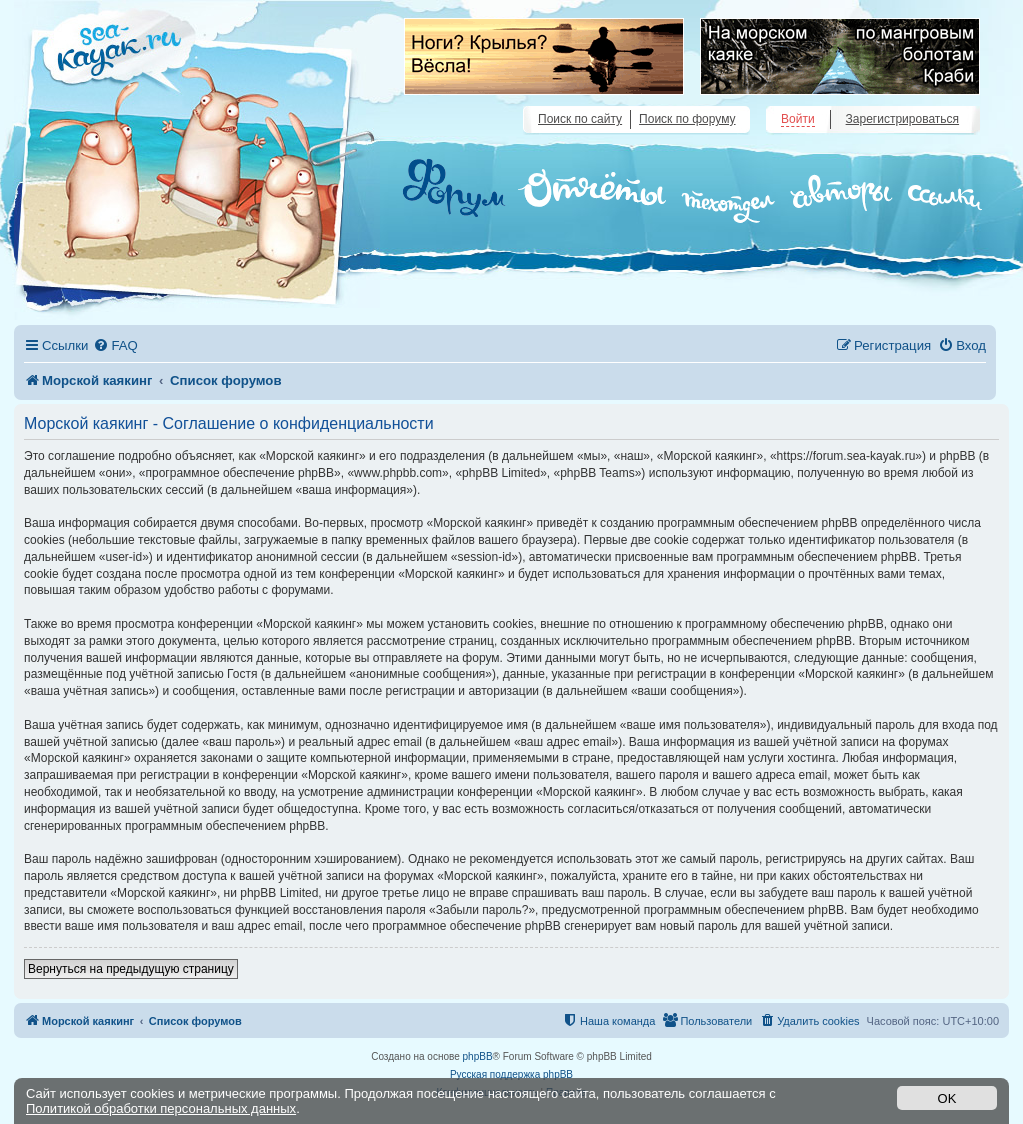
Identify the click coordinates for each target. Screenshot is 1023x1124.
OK (947, 1098)
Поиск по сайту (580, 119)
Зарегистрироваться (902, 119)
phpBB (478, 1056)
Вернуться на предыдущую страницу (131, 969)
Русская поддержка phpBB (511, 1074)
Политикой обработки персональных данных (161, 1108)
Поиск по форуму (687, 119)
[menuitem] (115, 345)
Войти (798, 119)
